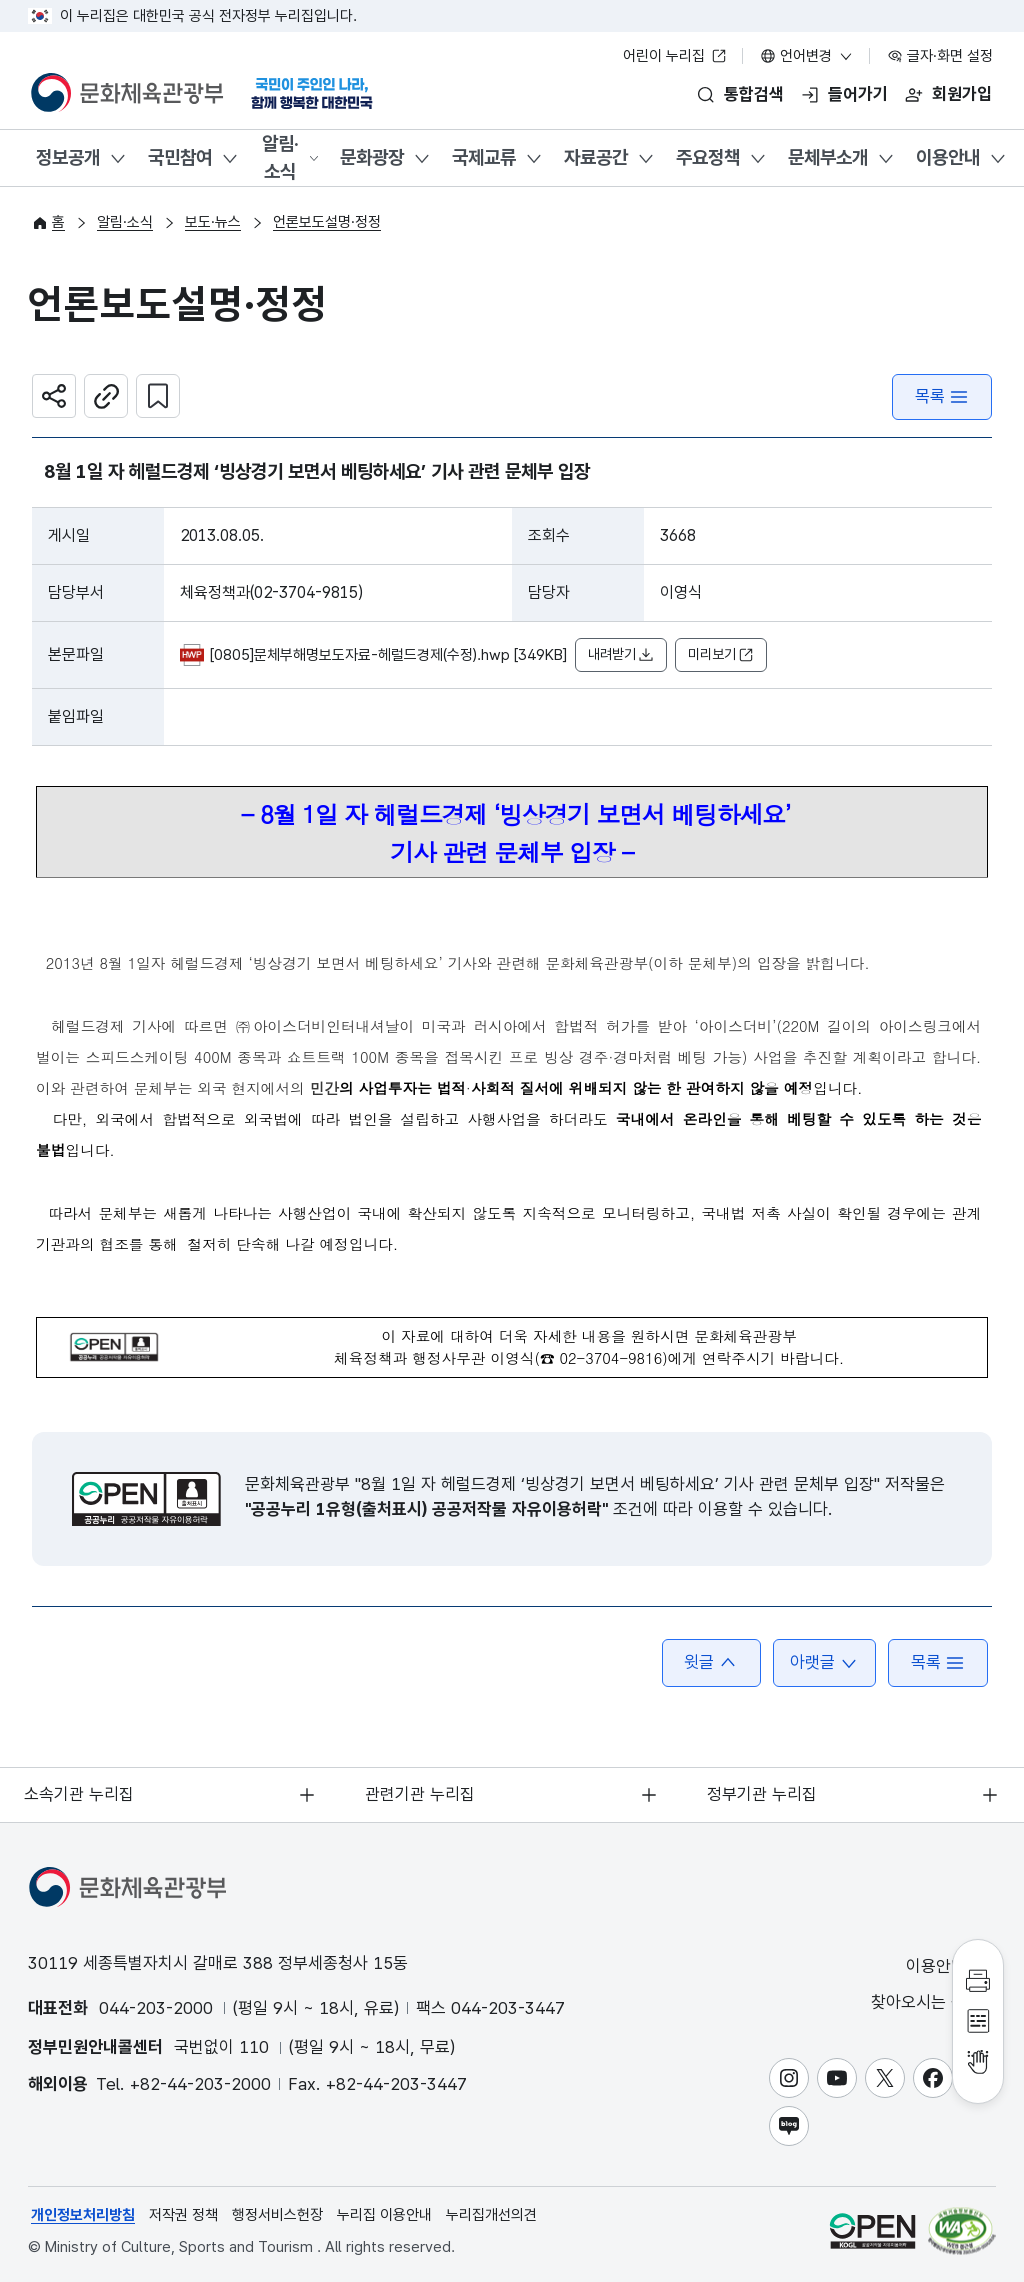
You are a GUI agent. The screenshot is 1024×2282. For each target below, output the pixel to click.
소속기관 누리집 (80, 1794)
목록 (942, 396)
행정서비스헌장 (277, 2215)
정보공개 (68, 157)
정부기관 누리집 (762, 1794)
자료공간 (596, 157)
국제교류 (484, 157)
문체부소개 (828, 157)
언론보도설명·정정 (327, 223)
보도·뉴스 (213, 223)
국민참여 (180, 157)
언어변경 (807, 56)
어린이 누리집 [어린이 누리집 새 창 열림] (675, 56)
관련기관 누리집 (421, 1794)
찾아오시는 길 (932, 2002)
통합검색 (754, 94)
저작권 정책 (183, 2215)
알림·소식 (280, 158)
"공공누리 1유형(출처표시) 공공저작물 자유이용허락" (426, 1509)
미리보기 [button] (721, 655)
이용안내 (948, 157)
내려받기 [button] (621, 655)
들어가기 (858, 94)
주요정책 (708, 157)
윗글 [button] (711, 1662)
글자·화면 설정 (940, 56)
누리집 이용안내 (384, 2215)
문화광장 (372, 157)
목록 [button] (938, 1662)
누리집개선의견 (491, 2215)
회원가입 (962, 94)
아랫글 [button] (824, 1662)
